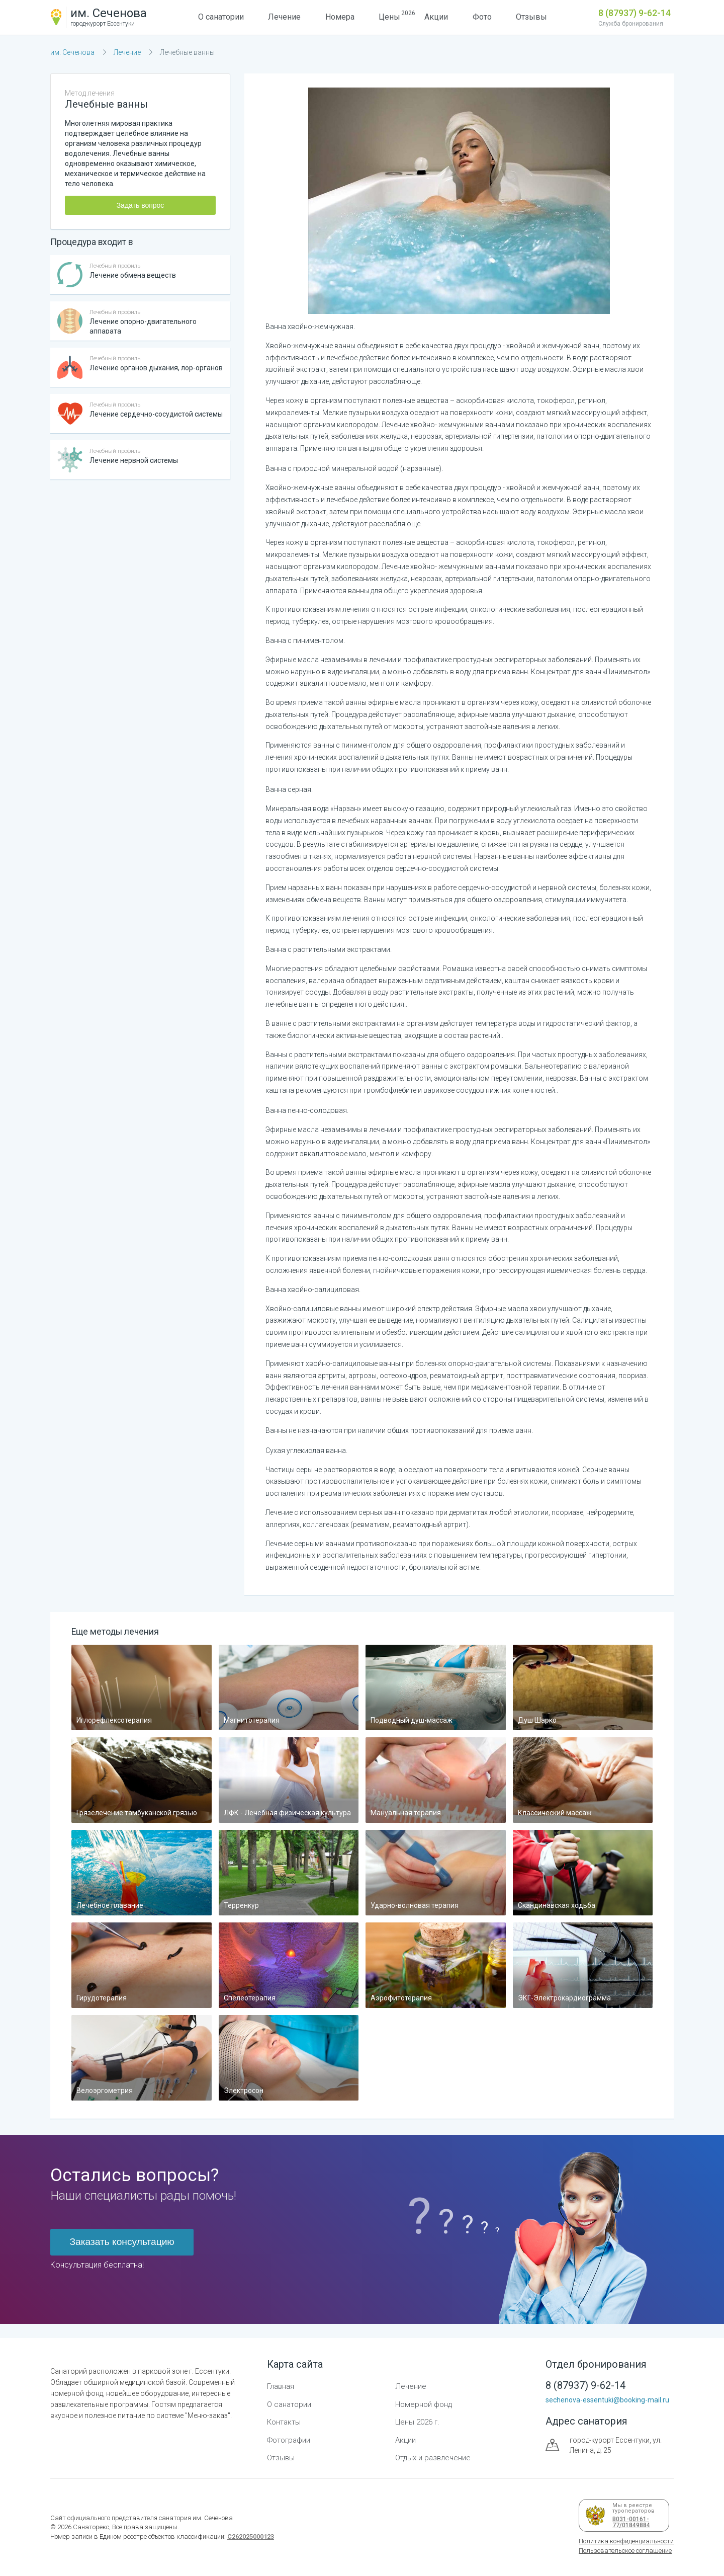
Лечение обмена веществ (132, 275)
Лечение (284, 17)
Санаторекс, (91, 2527)
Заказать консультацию (121, 2241)
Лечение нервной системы (133, 460)
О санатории (221, 17)
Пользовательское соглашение (625, 2550)
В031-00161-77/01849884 (629, 2522)
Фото (482, 17)
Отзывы (531, 17)
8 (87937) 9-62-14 (634, 13)
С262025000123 (250, 2536)
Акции (436, 17)
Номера (339, 17)
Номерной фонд (423, 2404)
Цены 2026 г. (417, 2422)
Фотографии (288, 2440)
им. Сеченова (72, 52)
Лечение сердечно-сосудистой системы (156, 414)
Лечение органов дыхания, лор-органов (156, 368)
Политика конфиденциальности (626, 2541)
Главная (280, 2386)
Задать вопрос (140, 205)
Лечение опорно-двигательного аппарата (143, 326)
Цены (389, 16)
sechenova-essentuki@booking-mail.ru (607, 2400)
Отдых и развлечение (433, 2457)
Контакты (284, 2422)
